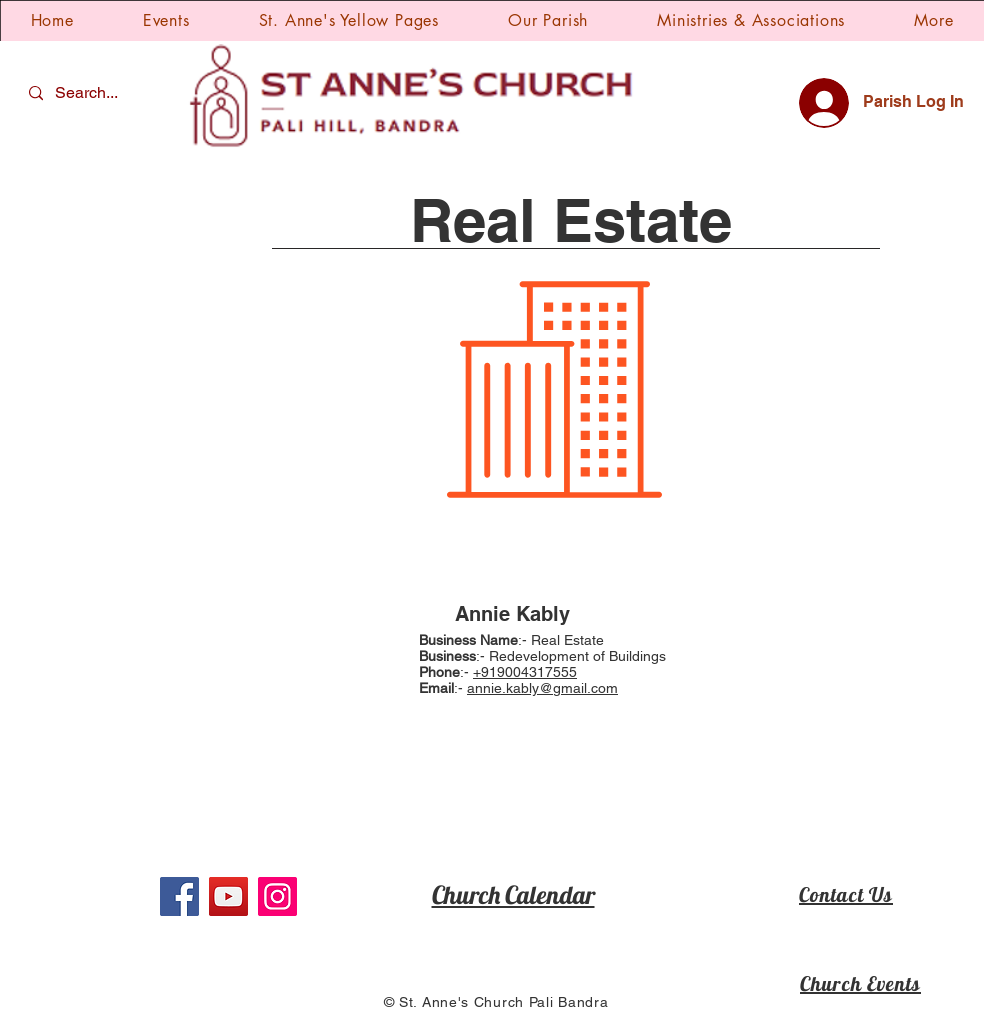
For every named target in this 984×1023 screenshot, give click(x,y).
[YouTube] (228, 896)
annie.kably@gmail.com (542, 688)
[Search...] (89, 93)
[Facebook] (179, 896)
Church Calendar (513, 894)
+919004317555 (525, 672)
